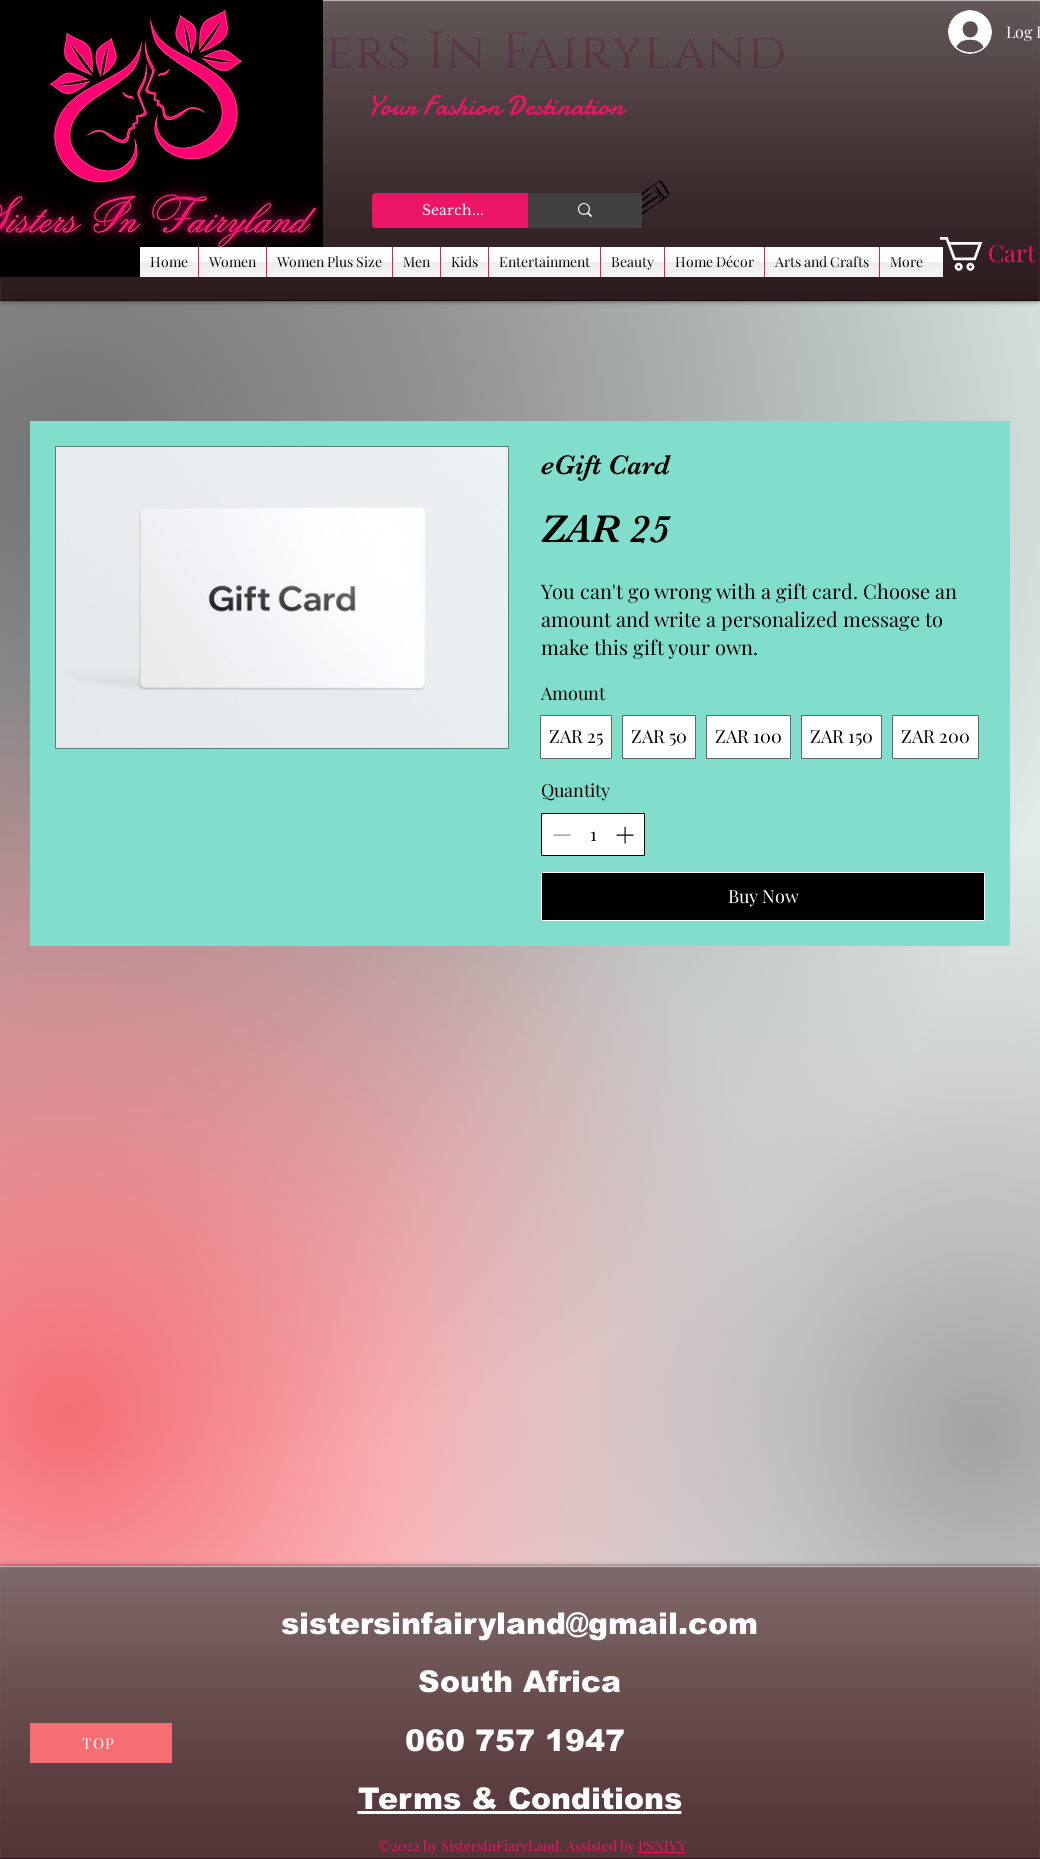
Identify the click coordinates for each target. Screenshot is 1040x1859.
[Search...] (454, 211)
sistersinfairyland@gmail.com (519, 1623)
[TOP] (101, 1743)
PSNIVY (662, 1845)
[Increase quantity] (624, 834)
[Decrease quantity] (561, 834)
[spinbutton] (593, 834)
